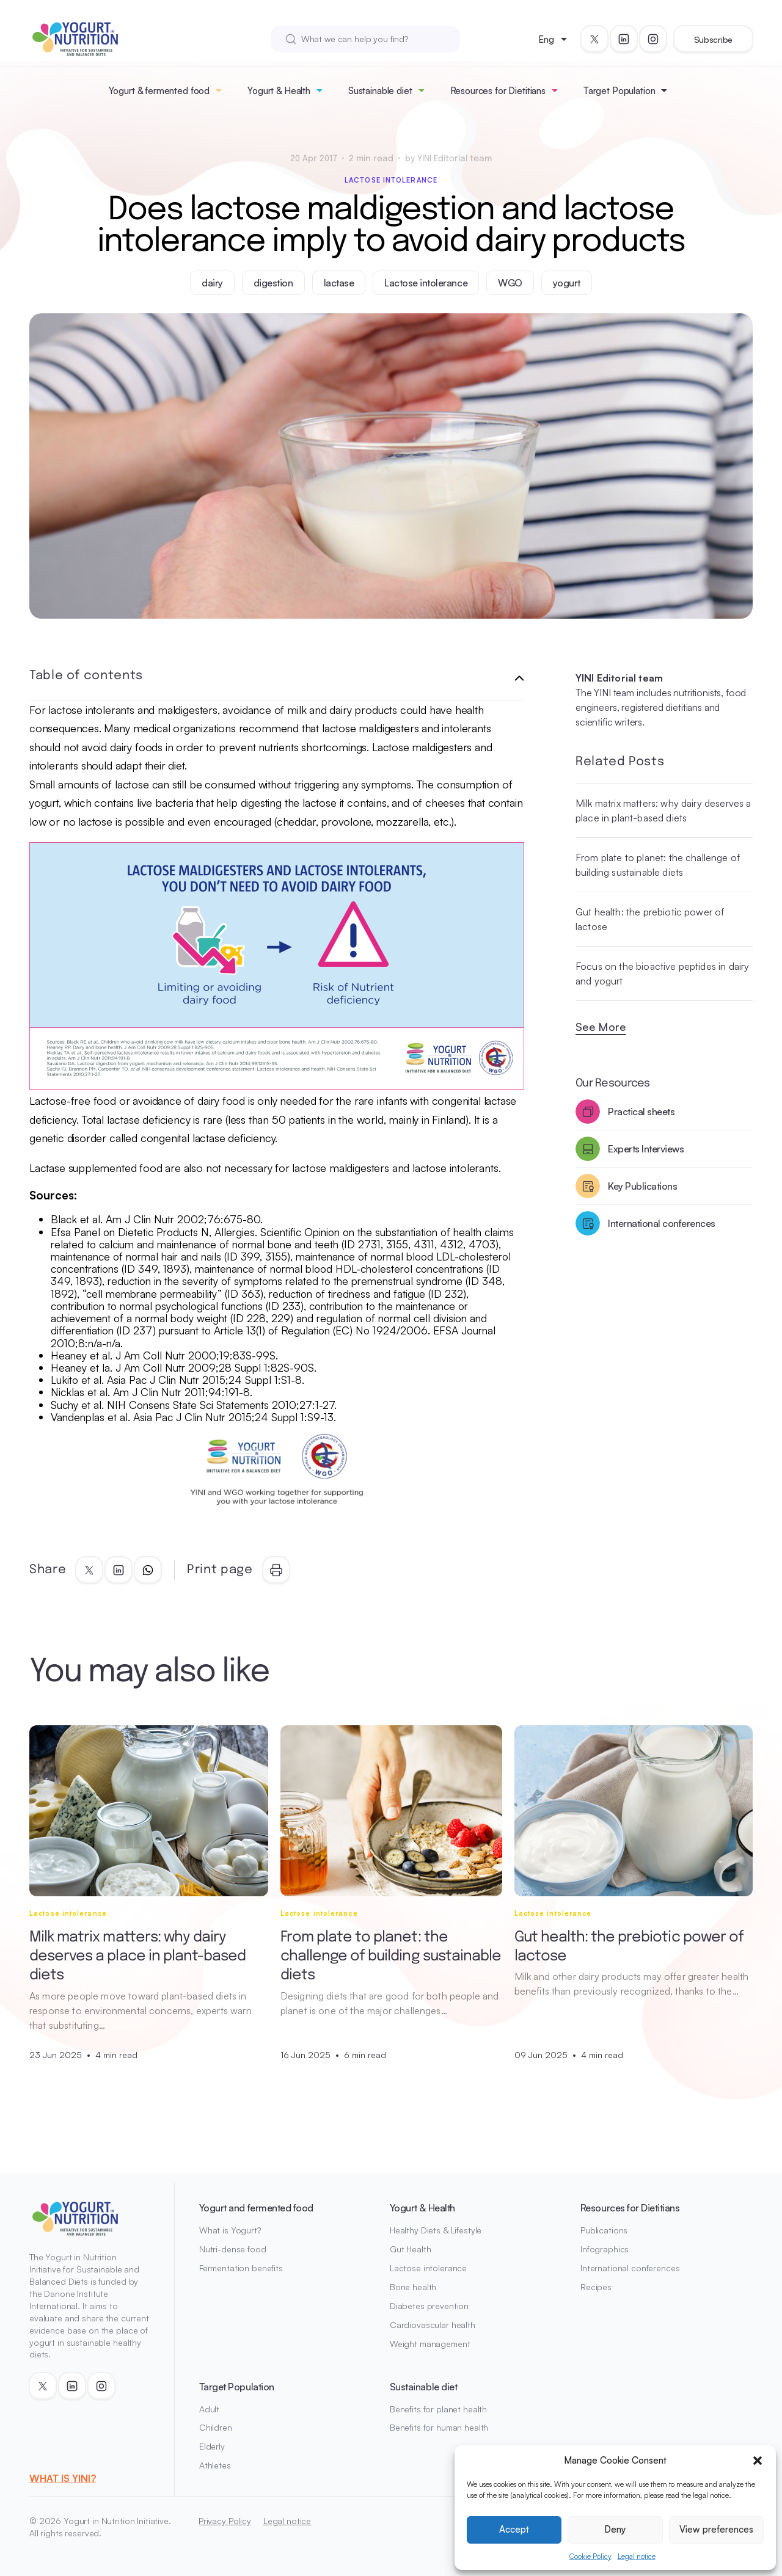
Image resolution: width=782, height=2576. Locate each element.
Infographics (604, 2249)
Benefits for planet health (438, 2409)
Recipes (596, 2287)
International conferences (630, 2268)
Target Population (619, 90)
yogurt (566, 283)
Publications (603, 2230)
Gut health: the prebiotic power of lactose (650, 919)
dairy (212, 283)
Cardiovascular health (432, 2324)
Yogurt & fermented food (159, 90)
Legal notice (637, 2556)
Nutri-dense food (232, 2249)
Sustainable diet (380, 90)
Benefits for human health (439, 2427)
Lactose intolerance (391, 180)
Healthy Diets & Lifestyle (436, 2230)
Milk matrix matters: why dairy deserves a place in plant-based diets (663, 810)
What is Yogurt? (230, 2230)
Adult (209, 2409)
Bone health (413, 2287)
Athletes (215, 2465)
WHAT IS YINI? (62, 2478)
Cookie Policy (590, 2556)
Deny (615, 2529)
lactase (339, 283)
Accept (514, 2529)
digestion (273, 283)
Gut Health (410, 2249)
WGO (510, 283)
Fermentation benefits (241, 2268)
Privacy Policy (225, 2521)
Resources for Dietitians (498, 90)
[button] (757, 2460)
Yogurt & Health (278, 90)
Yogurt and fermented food (256, 2208)
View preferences (716, 2529)
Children (215, 2427)
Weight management (430, 2343)
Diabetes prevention (429, 2306)
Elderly (212, 2446)
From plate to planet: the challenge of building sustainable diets (658, 864)
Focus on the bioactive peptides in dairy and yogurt (662, 973)
